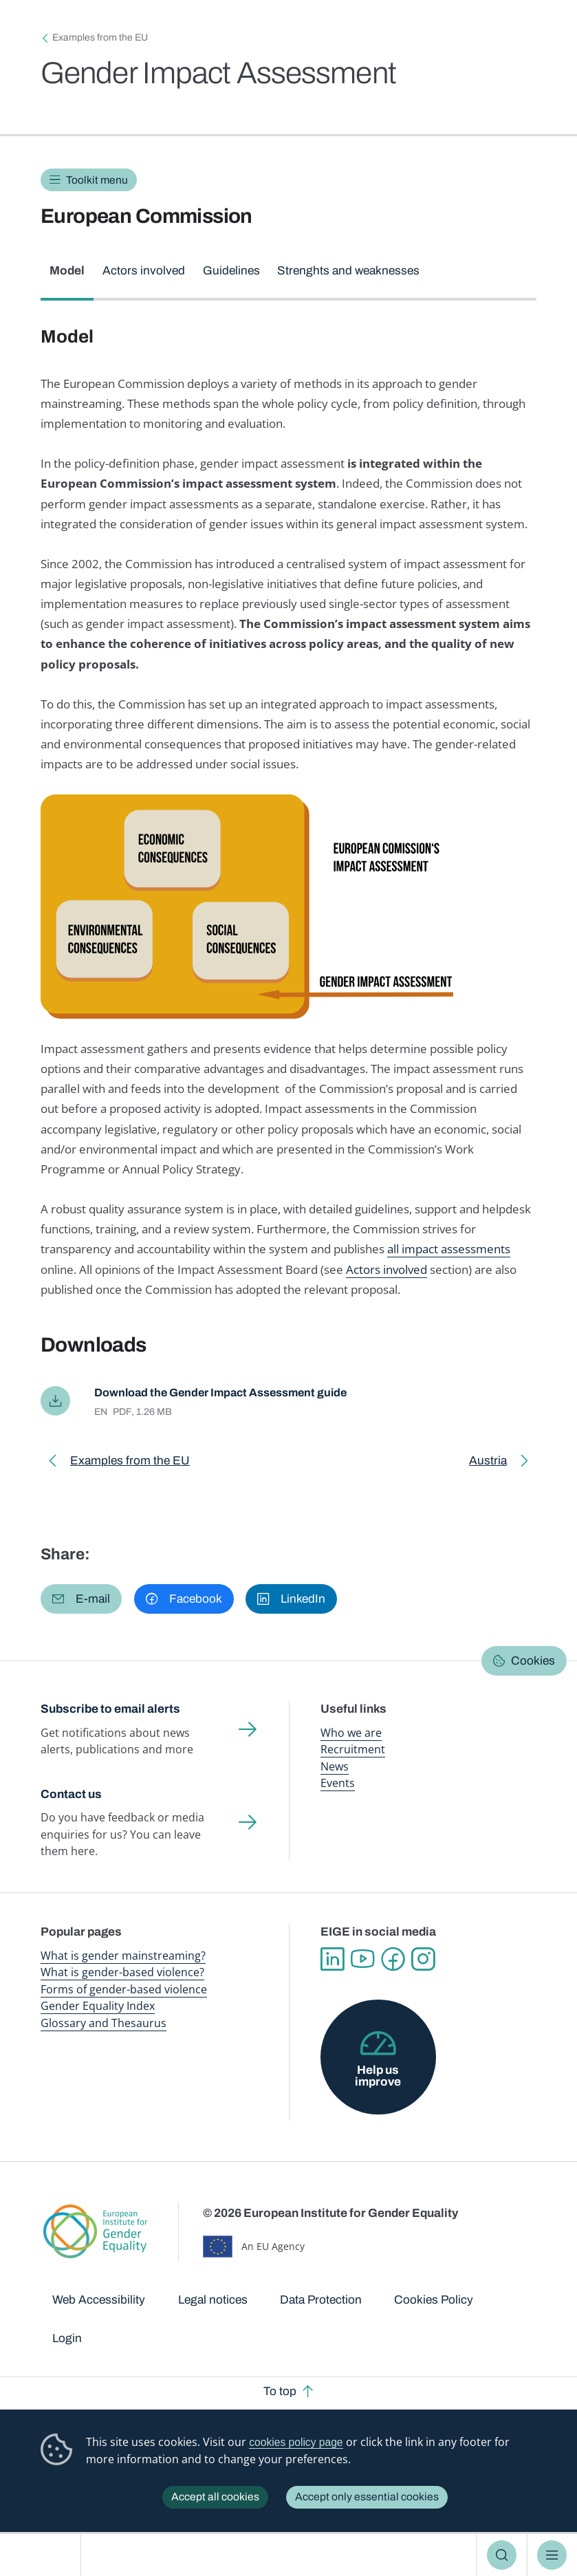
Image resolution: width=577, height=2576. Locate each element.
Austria (496, 1464)
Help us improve (378, 2077)
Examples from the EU (100, 37)
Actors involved (143, 270)
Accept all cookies (215, 2496)
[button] (81, 1599)
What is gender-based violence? (122, 1973)
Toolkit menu (97, 180)
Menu (552, 2555)
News (334, 1767)
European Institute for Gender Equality (45, 2555)
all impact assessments (448, 1249)
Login (67, 2339)
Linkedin (332, 1959)
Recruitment (352, 1750)
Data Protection (321, 2300)
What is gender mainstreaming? (123, 1956)
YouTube (362, 1959)
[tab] (67, 278)
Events (337, 1784)
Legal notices (213, 2300)
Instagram (423, 1959)
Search (501, 2555)
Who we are (351, 1733)
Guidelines (231, 270)
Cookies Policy (433, 2300)
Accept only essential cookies (367, 2496)
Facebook (392, 1959)
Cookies (533, 1661)
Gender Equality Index (98, 2007)
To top (279, 2392)
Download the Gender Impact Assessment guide (228, 1392)
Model (67, 270)
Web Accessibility (98, 2300)
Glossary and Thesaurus (103, 2023)
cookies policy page (295, 2442)
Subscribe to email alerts (110, 1710)
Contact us (71, 1794)
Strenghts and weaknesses (348, 270)
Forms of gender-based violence (124, 1990)
